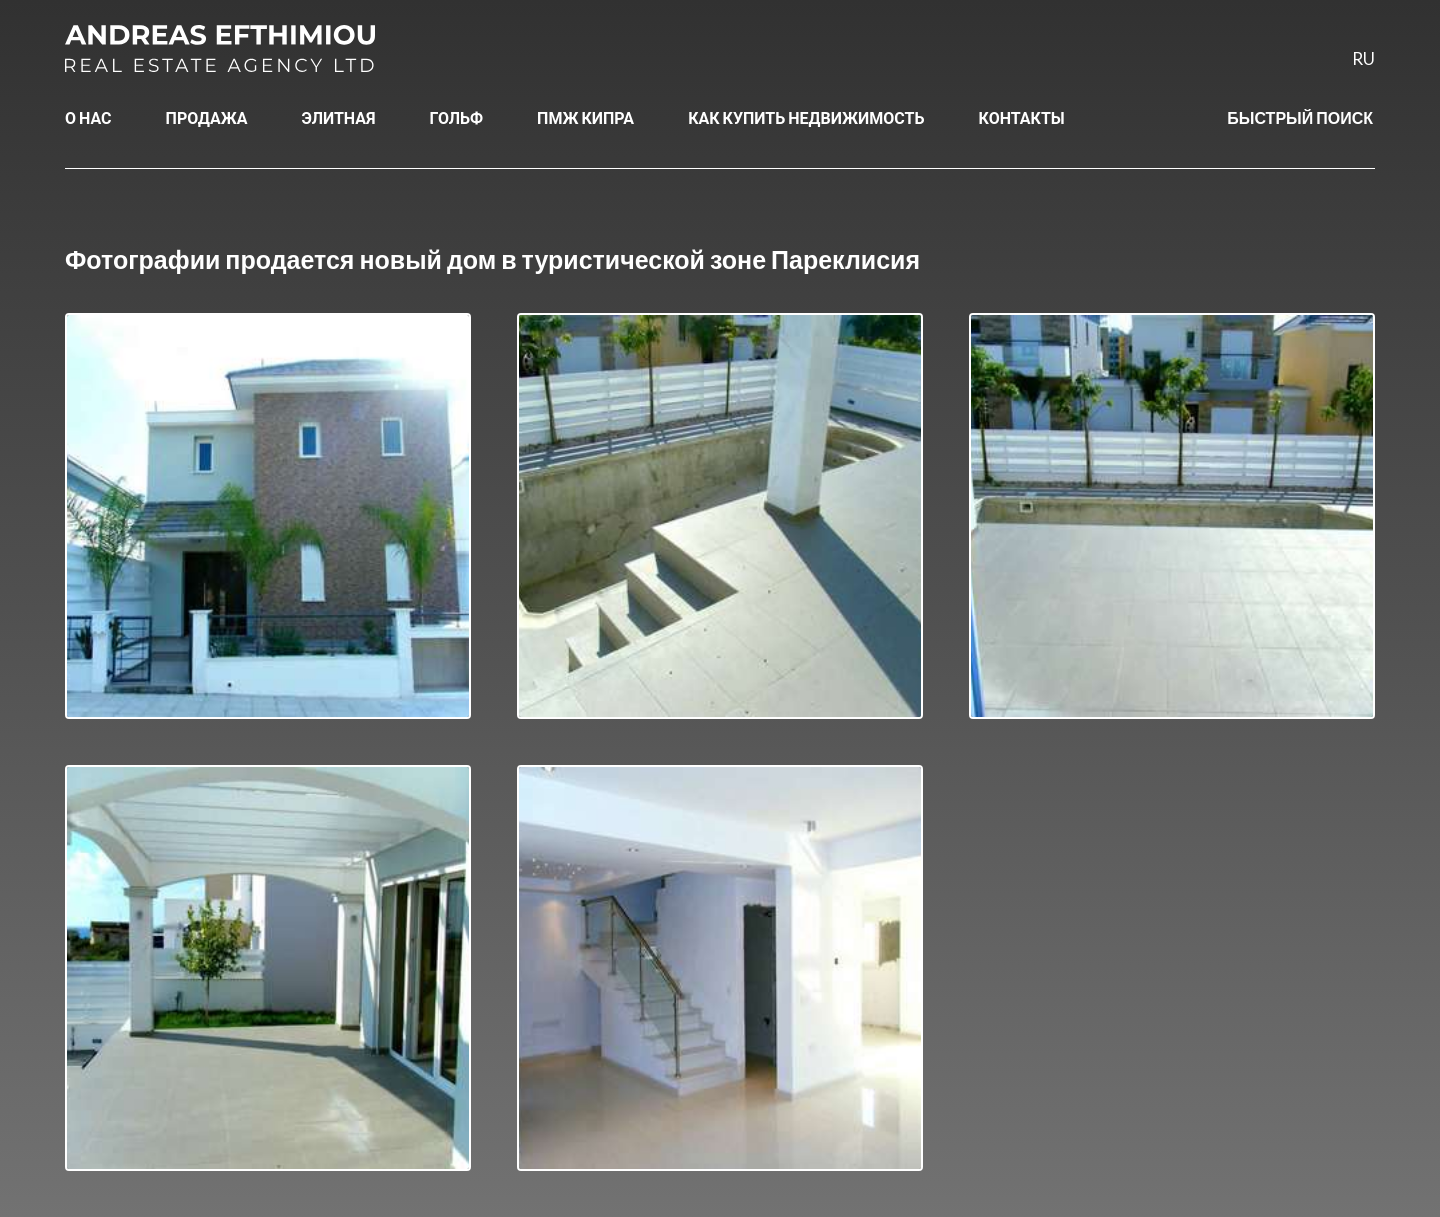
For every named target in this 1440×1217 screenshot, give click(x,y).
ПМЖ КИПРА (585, 117)
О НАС (88, 117)
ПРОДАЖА (207, 117)
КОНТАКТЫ (1022, 117)
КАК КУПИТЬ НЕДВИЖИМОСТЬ (806, 117)
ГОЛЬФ (457, 117)
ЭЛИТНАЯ (339, 117)
